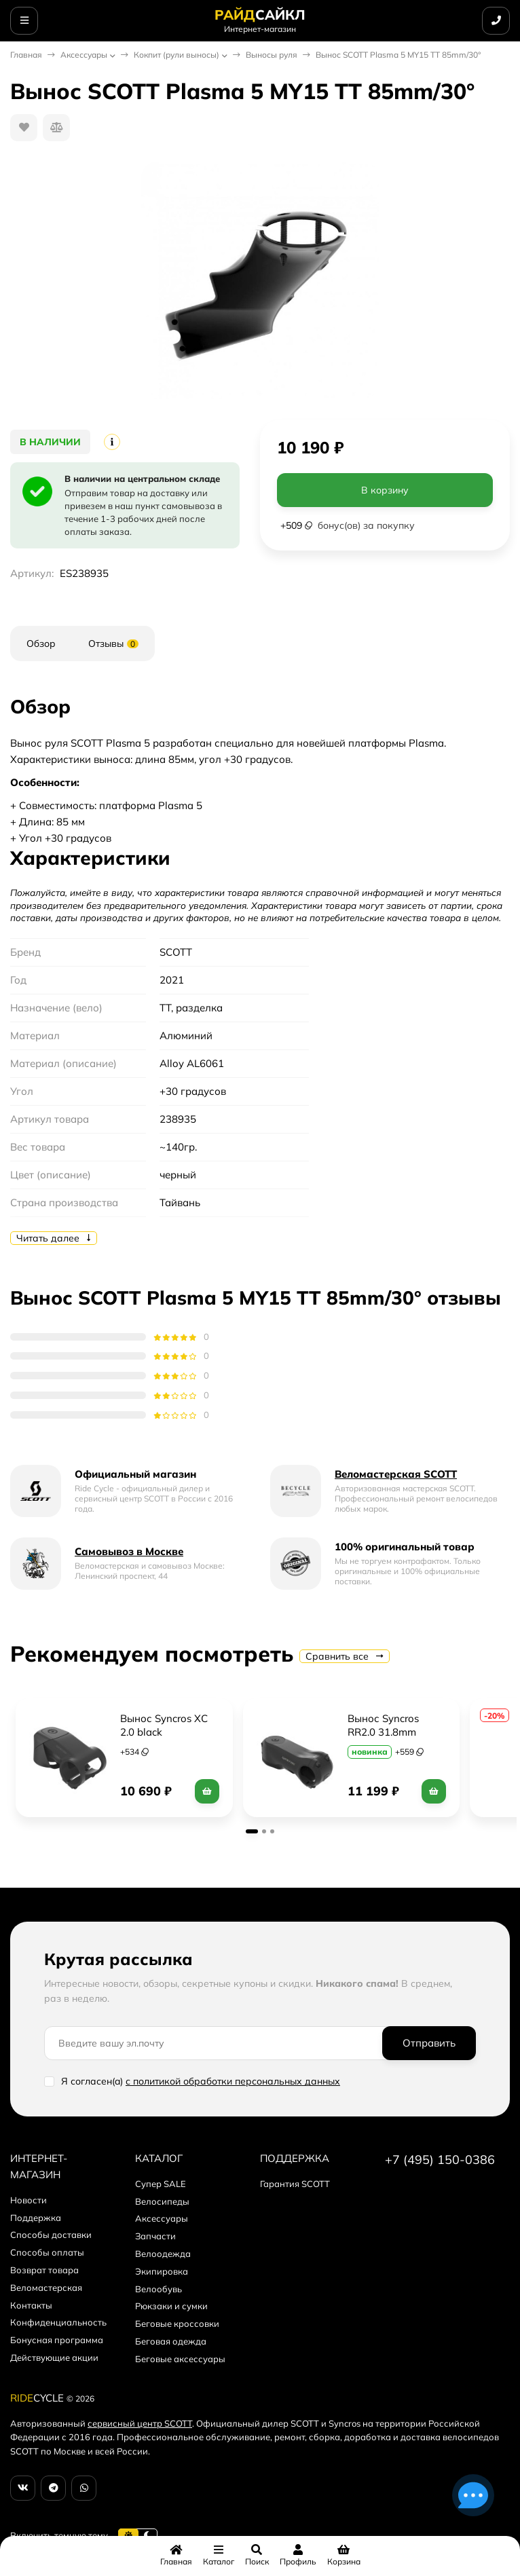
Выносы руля (271, 55)
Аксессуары (83, 55)
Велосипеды (162, 2201)
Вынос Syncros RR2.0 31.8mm (385, 1725)
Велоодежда (163, 2253)
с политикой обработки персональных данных (233, 2081)
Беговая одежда (170, 2341)
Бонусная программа (56, 2339)
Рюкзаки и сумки (171, 2305)
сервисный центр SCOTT (140, 2423)
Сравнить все (344, 1656)
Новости (28, 2200)
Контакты (31, 2305)
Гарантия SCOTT (295, 2183)
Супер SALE (160, 2183)
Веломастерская (46, 2287)
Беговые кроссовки (177, 2323)
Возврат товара (44, 2269)
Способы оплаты (47, 2252)
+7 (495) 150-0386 (440, 2159)
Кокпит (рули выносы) (176, 55)
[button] (252, 1831)
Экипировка (161, 2271)
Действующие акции (54, 2357)
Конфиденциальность (58, 2322)
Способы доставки (51, 2234)
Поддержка (35, 2217)
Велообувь (158, 2288)
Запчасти (155, 2235)
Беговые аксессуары (180, 2358)
